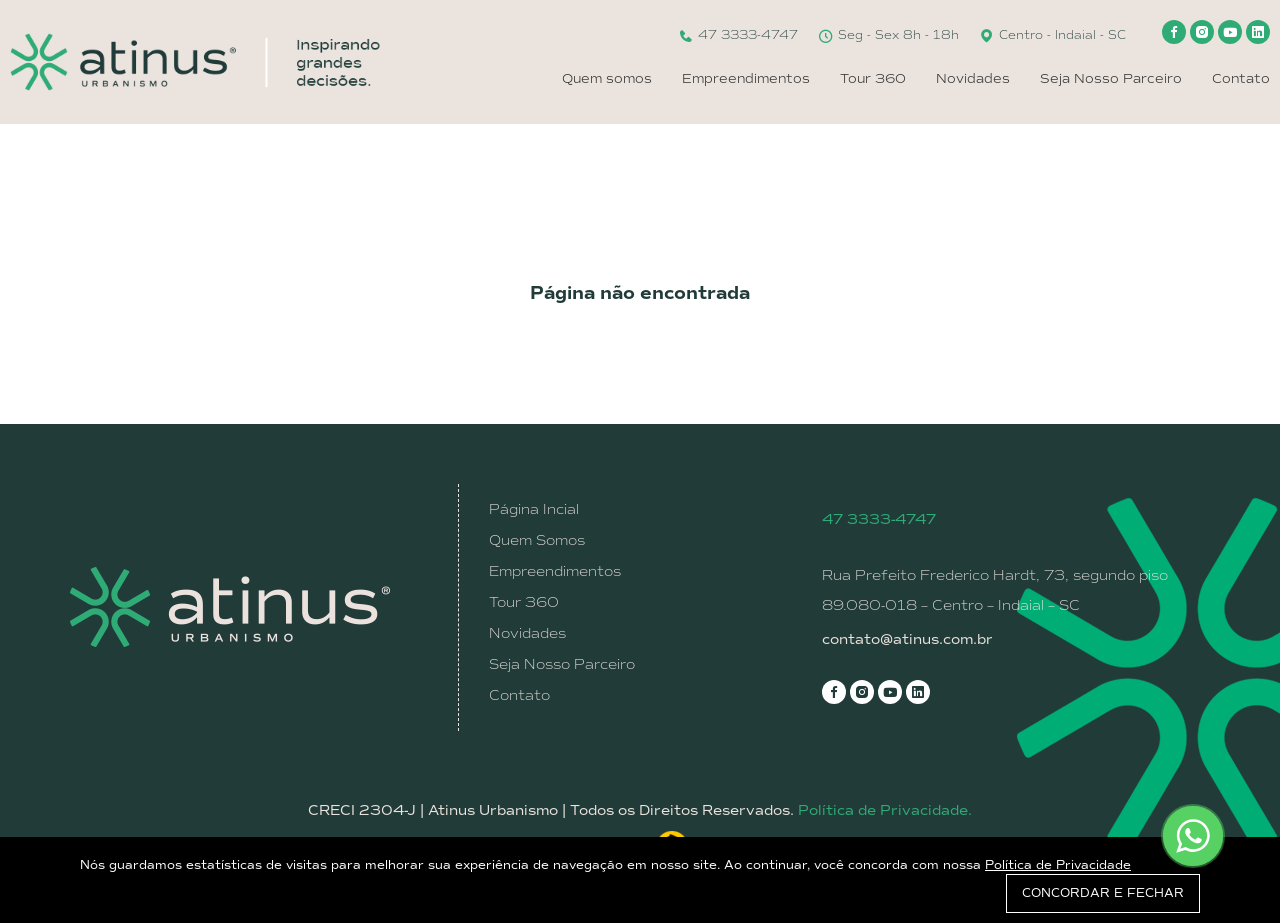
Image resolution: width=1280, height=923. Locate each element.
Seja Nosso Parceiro (1111, 78)
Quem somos (607, 78)
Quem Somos (537, 540)
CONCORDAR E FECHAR (1103, 893)
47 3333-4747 (738, 35)
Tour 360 (873, 78)
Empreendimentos (746, 78)
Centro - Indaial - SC (1052, 35)
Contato (1241, 78)
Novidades (973, 78)
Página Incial (534, 509)
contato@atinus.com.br (907, 639)
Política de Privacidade (1058, 865)
